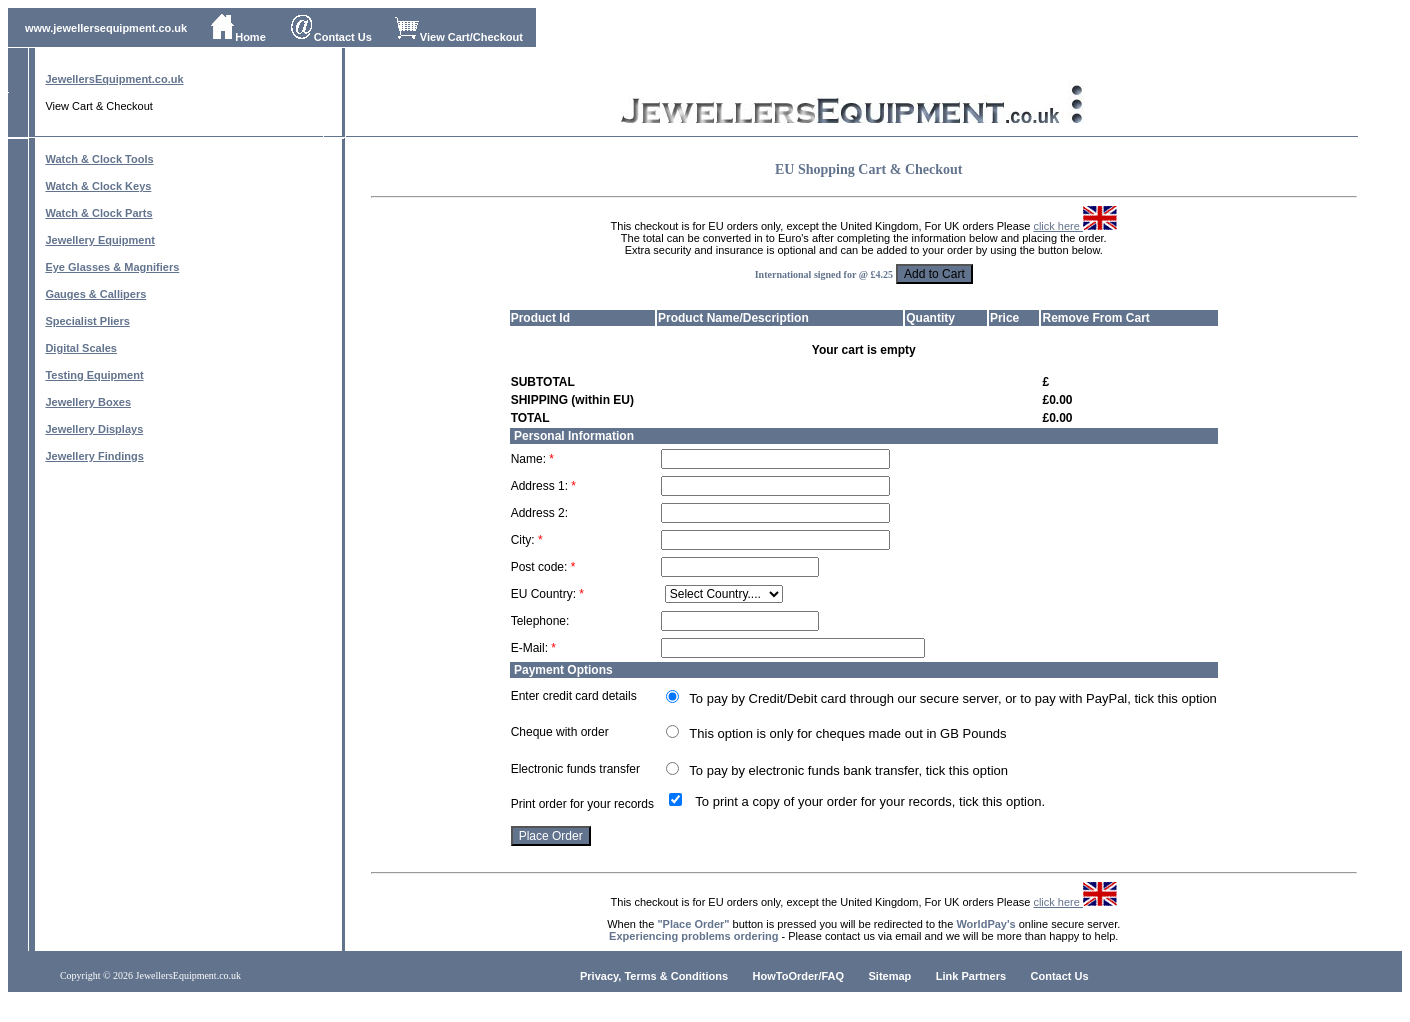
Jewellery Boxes (88, 402)
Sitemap (890, 976)
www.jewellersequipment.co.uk (106, 28)
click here (1075, 226)
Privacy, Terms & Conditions (654, 976)
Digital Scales (81, 348)
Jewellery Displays (94, 429)
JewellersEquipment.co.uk (114, 79)
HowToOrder (786, 976)
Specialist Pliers (87, 321)
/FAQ (831, 976)
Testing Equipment (94, 375)
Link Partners (971, 976)
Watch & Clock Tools (99, 159)
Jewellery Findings (94, 456)
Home (238, 37)
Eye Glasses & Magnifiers (112, 267)
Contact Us (330, 37)
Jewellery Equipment (99, 240)
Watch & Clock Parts (98, 213)
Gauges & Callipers (95, 294)
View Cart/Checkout (459, 37)
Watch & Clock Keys (98, 186)
